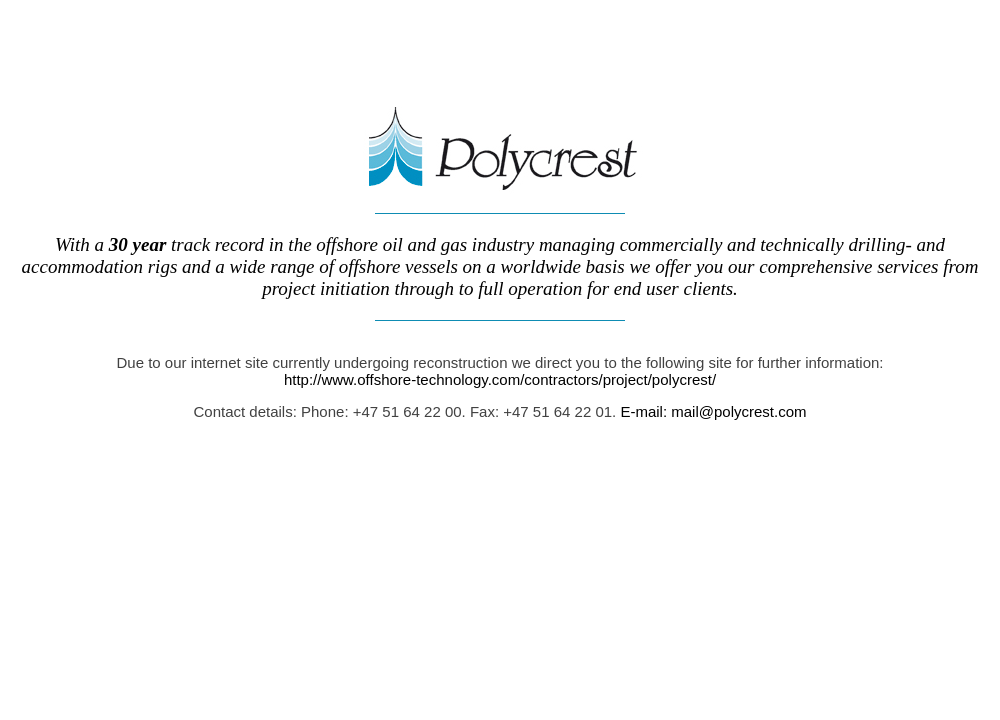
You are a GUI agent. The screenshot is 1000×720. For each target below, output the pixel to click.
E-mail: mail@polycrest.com (711, 411)
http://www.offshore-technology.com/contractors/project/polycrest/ (500, 379)
